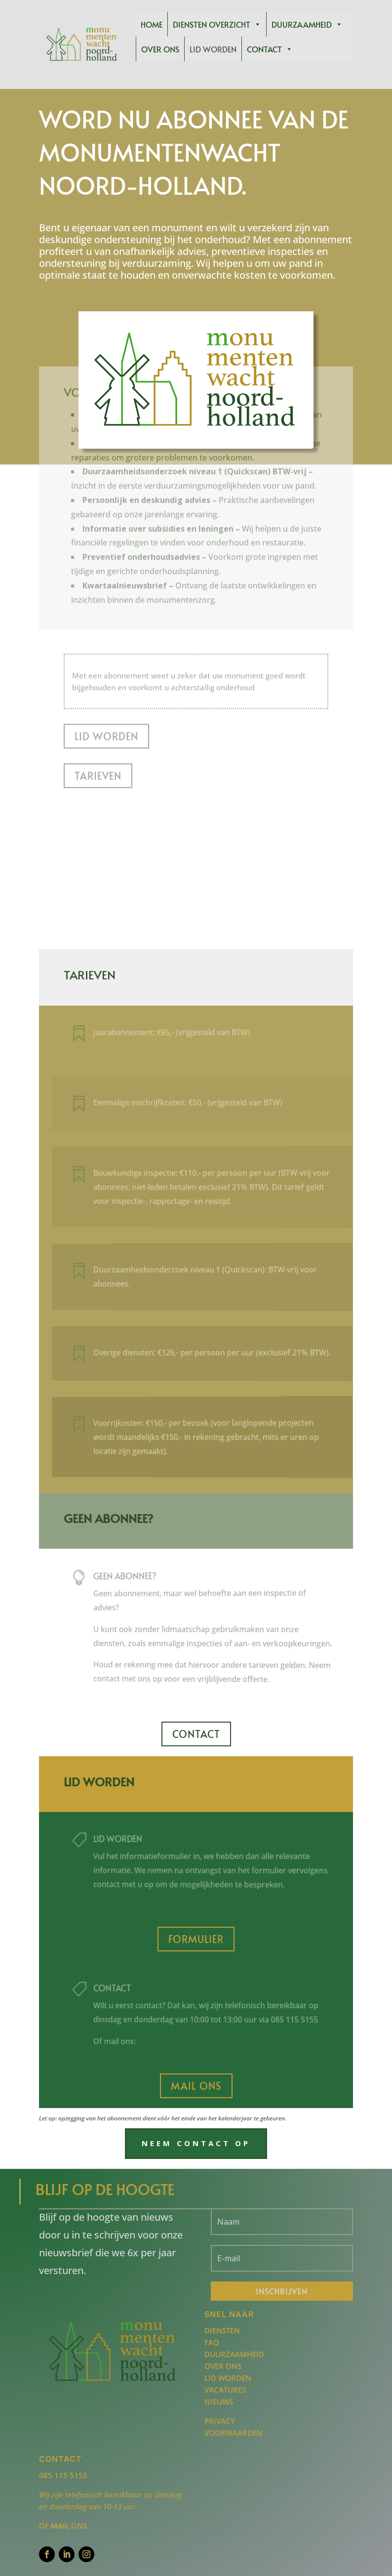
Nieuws (218, 2402)
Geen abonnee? (141, 1577)
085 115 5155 (63, 2475)
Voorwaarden (233, 2433)
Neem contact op (196, 2143)
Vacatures (225, 2390)
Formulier (196, 1939)
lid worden (134, 1840)
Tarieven (98, 701)
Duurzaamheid (307, 24)
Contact (270, 49)
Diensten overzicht (217, 24)
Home (151, 24)
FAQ (211, 2342)
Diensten (222, 2330)
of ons (63, 2526)
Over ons (160, 48)
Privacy (219, 2421)
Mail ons (196, 2086)
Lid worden (213, 48)
